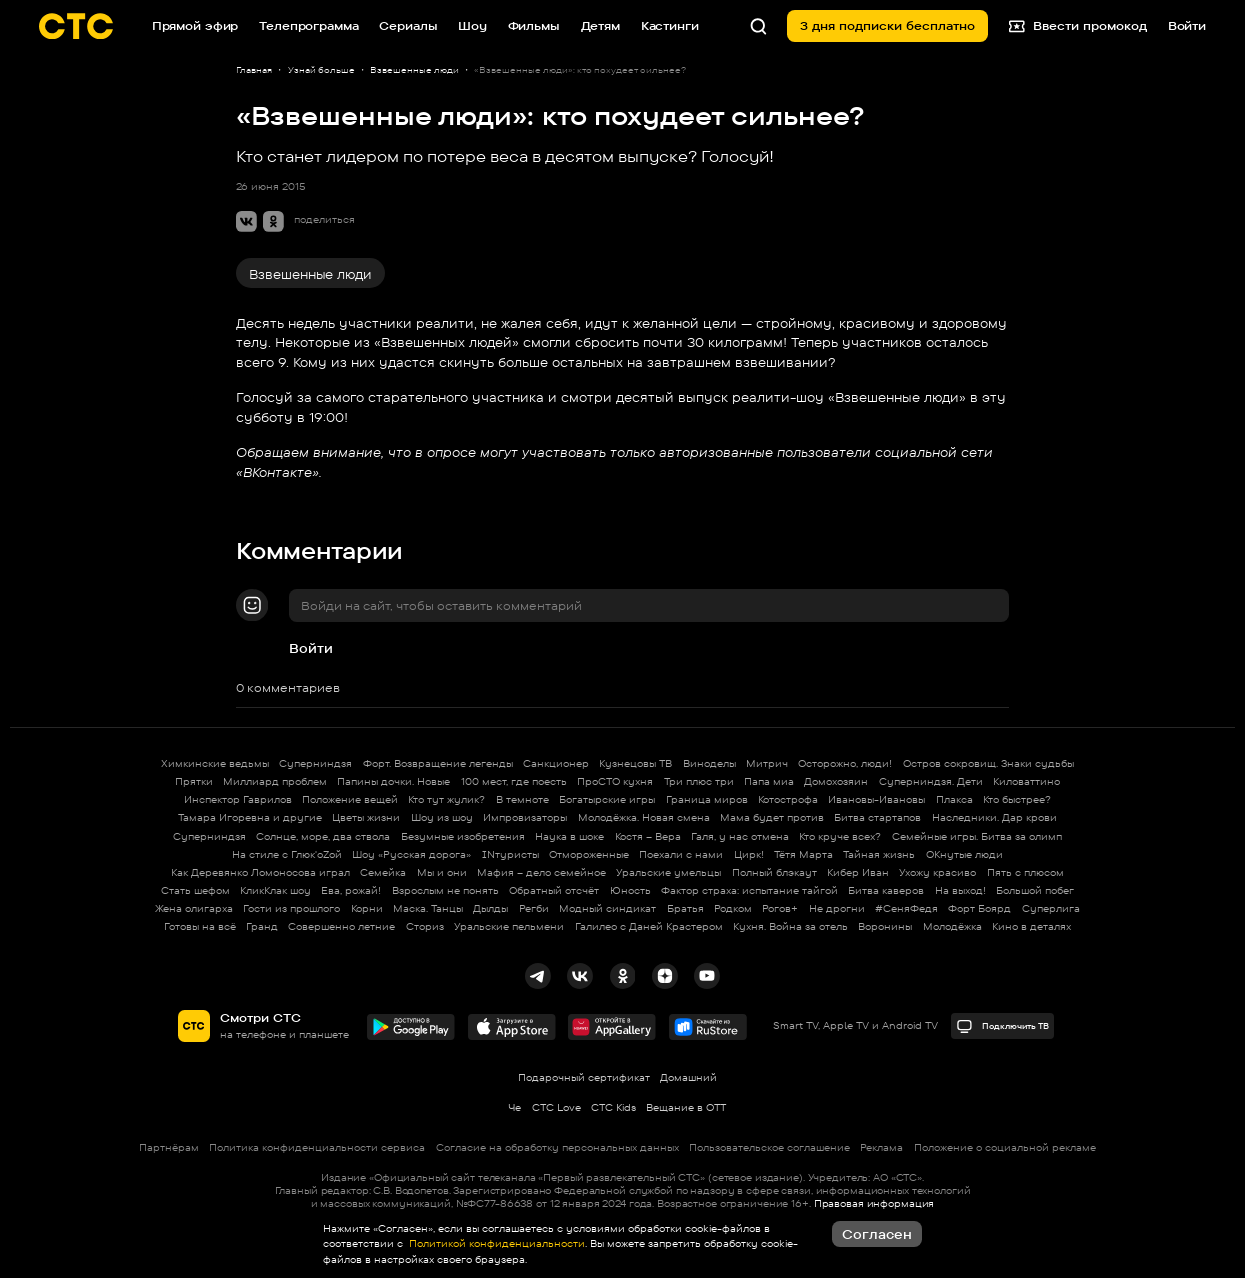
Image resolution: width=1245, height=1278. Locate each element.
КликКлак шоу (275, 890)
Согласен (877, 1234)
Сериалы (408, 25)
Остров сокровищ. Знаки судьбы (988, 763)
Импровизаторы (525, 817)
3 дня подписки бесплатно (887, 25)
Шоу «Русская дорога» (411, 854)
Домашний (688, 1077)
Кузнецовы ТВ (635, 763)
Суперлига (1051, 908)
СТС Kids (613, 1107)
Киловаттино (1026, 781)
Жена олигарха (194, 908)
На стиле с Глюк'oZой (287, 854)
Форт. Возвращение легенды (438, 763)
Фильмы (534, 25)
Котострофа (788, 799)
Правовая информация (874, 1203)
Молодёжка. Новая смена (644, 817)
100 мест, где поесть (514, 781)
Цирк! (749, 854)
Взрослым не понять (445, 890)
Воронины (885, 926)
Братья (685, 908)
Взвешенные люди (310, 274)
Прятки (194, 781)
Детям (600, 25)
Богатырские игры (607, 799)
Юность (630, 890)
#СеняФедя (906, 908)
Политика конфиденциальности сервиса (317, 1147)
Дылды (490, 908)
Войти (311, 648)
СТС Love (556, 1107)
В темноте (522, 799)
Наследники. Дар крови (994, 817)
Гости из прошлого (291, 908)
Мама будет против (772, 817)
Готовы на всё (200, 926)
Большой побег (1035, 890)
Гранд (262, 926)
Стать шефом (195, 890)
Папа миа (769, 781)
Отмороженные (589, 854)
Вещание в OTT (686, 1107)
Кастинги (670, 25)
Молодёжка (952, 926)
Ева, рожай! (351, 890)
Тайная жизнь (879, 854)
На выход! (960, 890)
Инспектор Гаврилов (238, 799)
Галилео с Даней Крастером (649, 926)
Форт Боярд (979, 908)
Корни (367, 908)
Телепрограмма (308, 25)
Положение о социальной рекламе (1005, 1147)
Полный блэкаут (774, 872)
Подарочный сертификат (584, 1077)
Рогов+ (780, 908)
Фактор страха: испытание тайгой (749, 890)
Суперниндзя (315, 763)
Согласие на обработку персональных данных (557, 1147)
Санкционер (556, 763)
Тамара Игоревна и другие (250, 817)
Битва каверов (886, 890)
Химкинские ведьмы (215, 763)
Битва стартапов (877, 817)
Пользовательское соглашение (769, 1147)
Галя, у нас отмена (740, 836)
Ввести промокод (1078, 25)
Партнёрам (169, 1147)
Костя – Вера (648, 836)
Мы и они (442, 872)
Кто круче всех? (840, 836)
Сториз (425, 926)
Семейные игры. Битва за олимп (977, 836)
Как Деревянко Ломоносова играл (260, 872)
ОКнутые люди (964, 854)
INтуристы (510, 854)
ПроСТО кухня (615, 781)
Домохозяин (836, 781)
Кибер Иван (858, 872)
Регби (534, 908)
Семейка (383, 872)
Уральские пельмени (509, 926)
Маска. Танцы (428, 908)
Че (514, 1107)
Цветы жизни (366, 817)
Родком (733, 908)
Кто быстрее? (1017, 799)
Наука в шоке (569, 836)
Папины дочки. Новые (393, 781)
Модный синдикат (607, 908)
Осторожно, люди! (845, 763)
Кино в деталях (1031, 926)
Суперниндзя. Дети (931, 781)
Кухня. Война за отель (790, 926)
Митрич (767, 763)
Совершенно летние (341, 926)
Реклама (881, 1147)
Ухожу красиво (937, 872)
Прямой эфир (195, 25)
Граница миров (707, 799)
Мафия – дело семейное (541, 872)
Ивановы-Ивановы (876, 799)
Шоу (472, 25)
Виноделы (709, 763)
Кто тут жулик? (446, 799)
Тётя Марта (803, 854)
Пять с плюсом (1025, 872)
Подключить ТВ (1002, 1026)
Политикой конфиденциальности (495, 1243)
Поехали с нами (681, 854)
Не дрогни (837, 908)
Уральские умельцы (668, 872)
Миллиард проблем (275, 781)
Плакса (954, 799)
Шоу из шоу (442, 817)
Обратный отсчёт (554, 890)
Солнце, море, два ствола (323, 836)
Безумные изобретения (463, 836)
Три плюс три (699, 781)
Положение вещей (350, 799)
